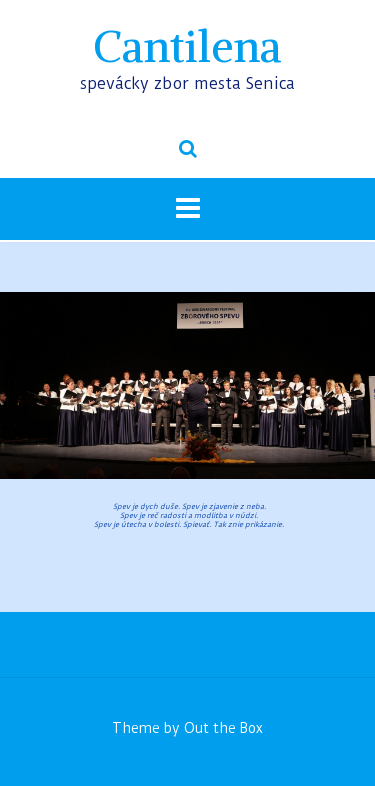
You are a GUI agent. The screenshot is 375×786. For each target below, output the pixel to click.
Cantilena (187, 46)
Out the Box (223, 728)
